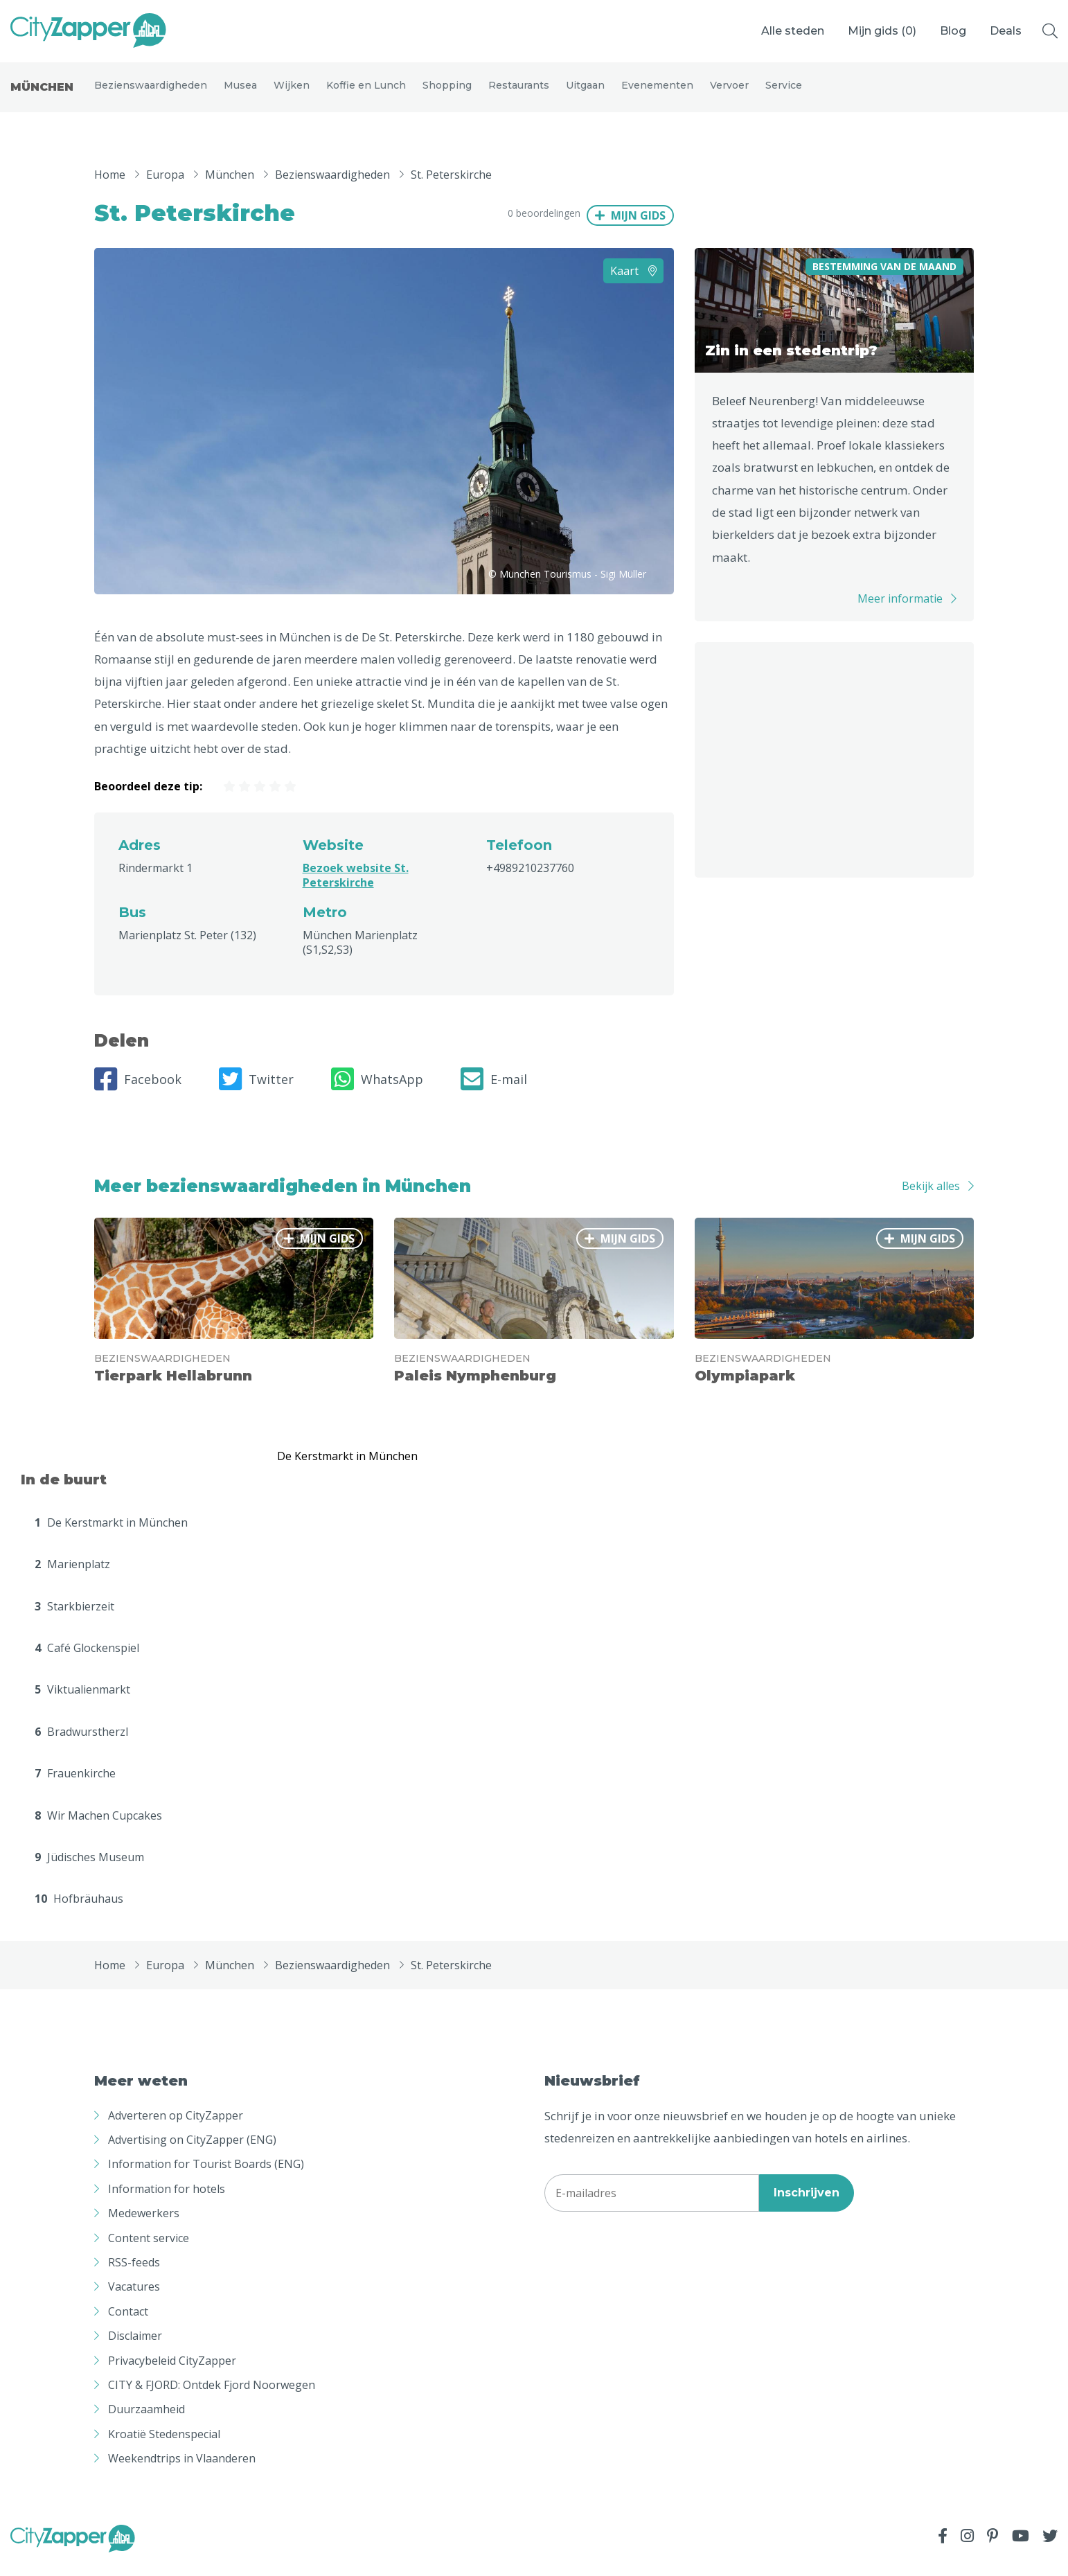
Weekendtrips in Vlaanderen (182, 2470)
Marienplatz (72, 1576)
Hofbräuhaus (79, 1911)
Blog (953, 30)
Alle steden (792, 30)
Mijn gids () (882, 30)
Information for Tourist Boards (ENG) (206, 2176)
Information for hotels (166, 2201)
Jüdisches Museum (89, 1869)
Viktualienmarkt (82, 1701)
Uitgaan (585, 91)
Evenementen (657, 91)
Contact (128, 2323)
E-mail (494, 1091)
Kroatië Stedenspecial (164, 2446)
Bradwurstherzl (81, 1744)
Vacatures (134, 2299)
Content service (148, 2249)
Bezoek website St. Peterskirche (356, 888)
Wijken (292, 91)
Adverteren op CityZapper (175, 2127)
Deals (1006, 30)
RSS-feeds (134, 2274)
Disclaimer (135, 2348)
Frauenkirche (75, 1785)
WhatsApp (377, 1091)
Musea (240, 91)
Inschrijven (806, 2205)
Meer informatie (900, 610)
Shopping (447, 91)
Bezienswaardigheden (150, 91)
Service (783, 91)
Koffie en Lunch (366, 91)
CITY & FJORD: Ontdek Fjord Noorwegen (211, 2397)
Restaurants (518, 91)
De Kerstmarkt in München (111, 1535)
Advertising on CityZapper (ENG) (192, 2152)
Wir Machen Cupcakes (98, 1827)
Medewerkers (143, 2225)
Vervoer (729, 91)
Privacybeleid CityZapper (172, 2372)
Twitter (256, 1091)
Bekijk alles (931, 1198)
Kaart (633, 282)
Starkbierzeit (74, 1618)
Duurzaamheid (146, 2421)
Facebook (137, 1091)
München (41, 93)
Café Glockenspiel (87, 1660)
